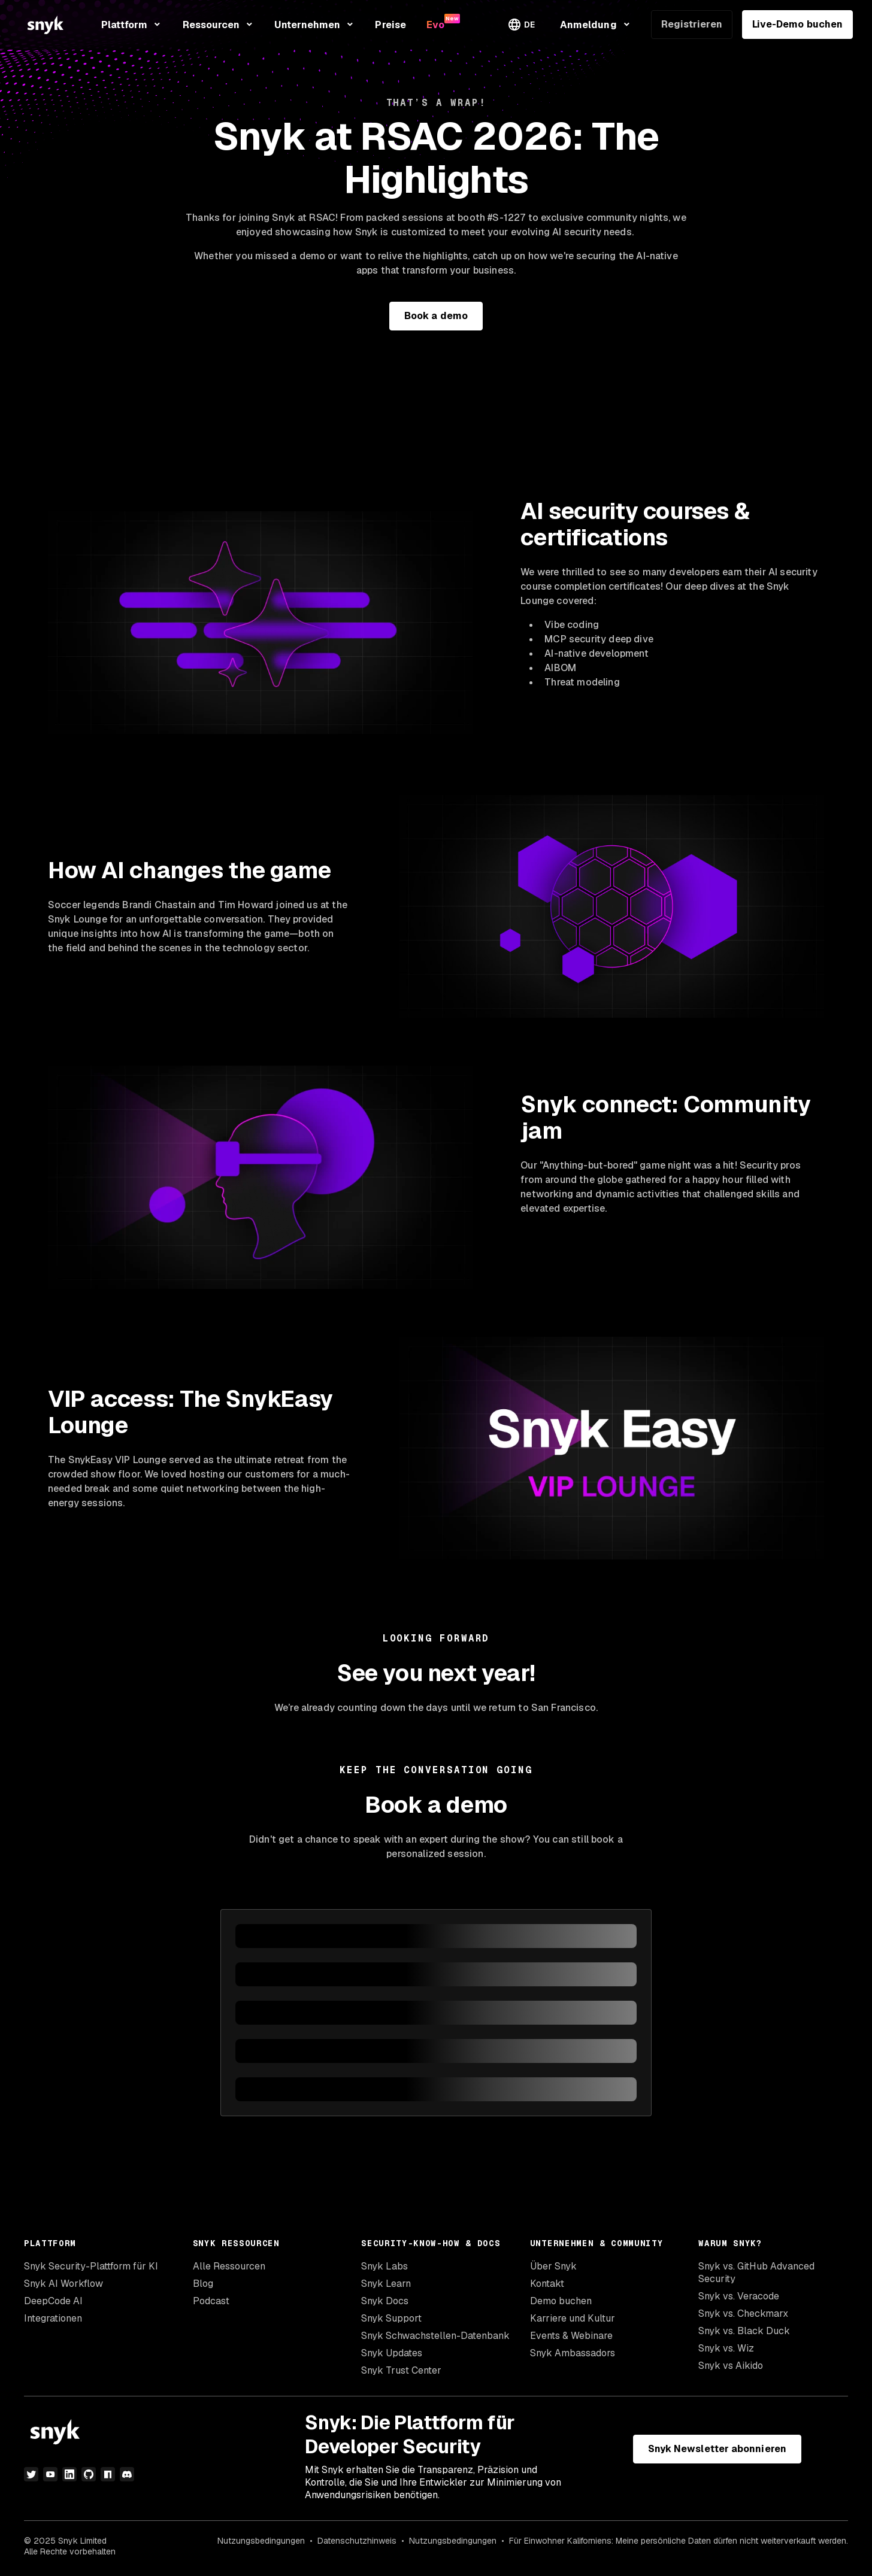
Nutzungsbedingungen (261, 2540)
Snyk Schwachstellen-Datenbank (435, 2335)
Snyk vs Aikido (730, 2365)
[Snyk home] (45, 25)
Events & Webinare (571, 2335)
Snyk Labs (384, 2266)
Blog (203, 2283)
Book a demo (436, 316)
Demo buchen (561, 2301)
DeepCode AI (53, 2301)
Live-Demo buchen (797, 24)
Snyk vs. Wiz (726, 2348)
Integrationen (53, 2318)
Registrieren (691, 24)
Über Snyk (553, 2266)
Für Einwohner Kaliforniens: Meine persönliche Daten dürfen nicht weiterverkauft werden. (678, 2540)
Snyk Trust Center (401, 2370)
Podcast (211, 2301)
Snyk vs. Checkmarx (743, 2313)
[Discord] (127, 2474)
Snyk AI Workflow (63, 2283)
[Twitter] (31, 2474)
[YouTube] (50, 2474)
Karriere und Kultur (572, 2318)
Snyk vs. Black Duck (744, 2331)
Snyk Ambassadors (572, 2353)
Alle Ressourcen (229, 2266)
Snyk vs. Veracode (738, 2296)
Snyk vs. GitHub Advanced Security (756, 2272)
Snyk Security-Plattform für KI (91, 2266)
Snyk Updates (391, 2353)
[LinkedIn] (69, 2474)
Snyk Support (391, 2318)
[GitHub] (88, 2474)
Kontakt (547, 2283)
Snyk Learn (386, 2283)
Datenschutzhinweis (356, 2540)
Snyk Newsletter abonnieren (717, 2449)
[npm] (108, 2474)
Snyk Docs (384, 2301)
